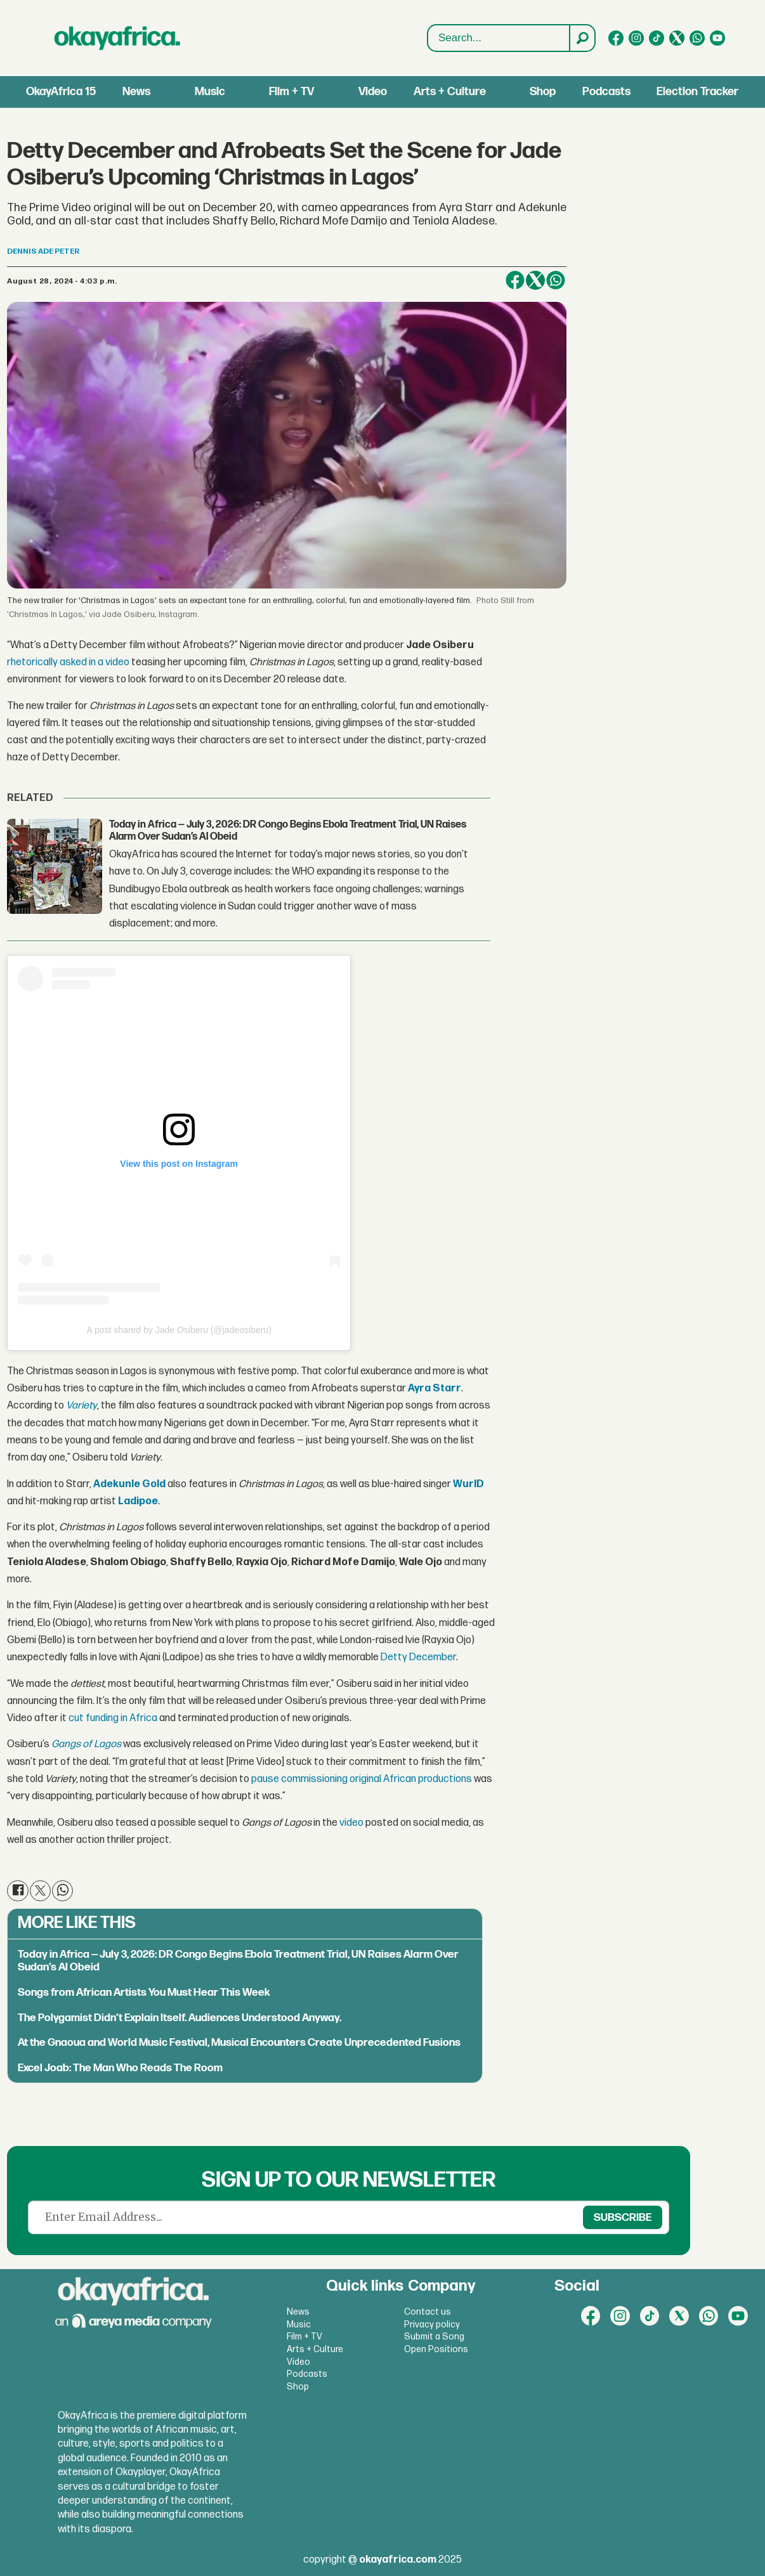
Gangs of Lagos (86, 1744)
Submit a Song (434, 2336)
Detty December (418, 1657)
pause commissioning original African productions (361, 1779)
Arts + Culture (450, 91)
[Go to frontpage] (117, 38)
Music (210, 91)
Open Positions (436, 2349)
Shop (543, 91)
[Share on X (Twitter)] (535, 280)
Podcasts (606, 91)
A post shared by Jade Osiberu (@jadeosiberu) (179, 1330)
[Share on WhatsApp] (555, 280)
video (351, 1823)
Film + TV (291, 91)
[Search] (581, 38)
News (136, 91)
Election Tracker (697, 91)
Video (372, 91)
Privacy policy (432, 2324)
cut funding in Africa (113, 1718)
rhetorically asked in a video (68, 662)
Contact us (427, 2311)
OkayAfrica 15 (61, 91)
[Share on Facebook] (515, 280)
